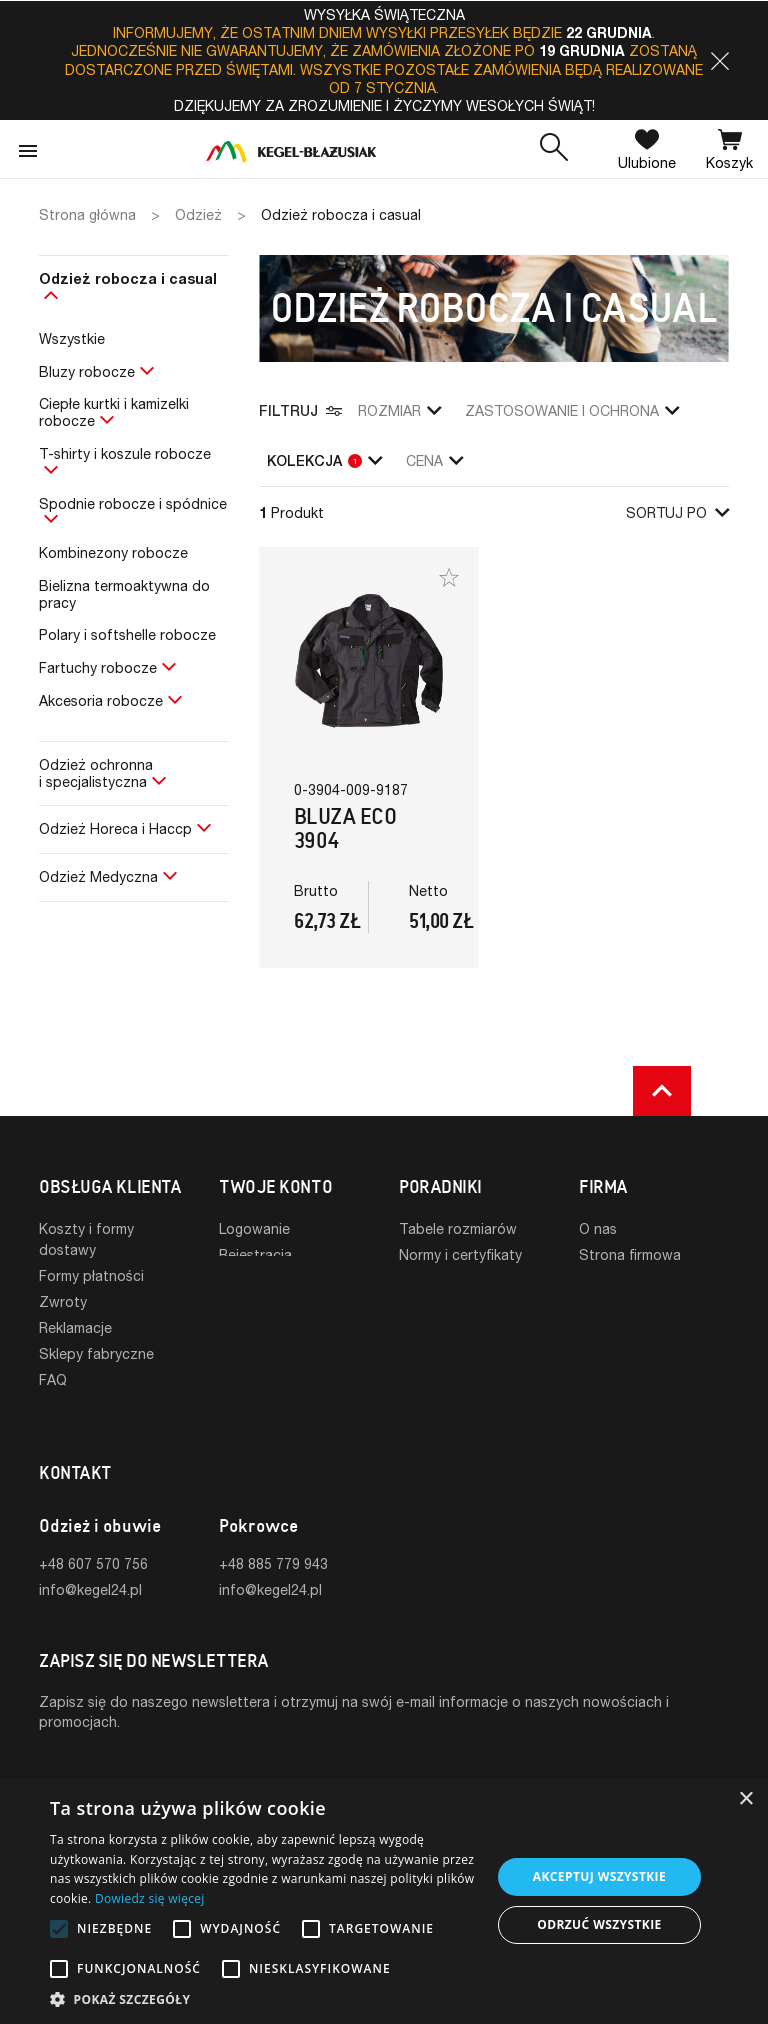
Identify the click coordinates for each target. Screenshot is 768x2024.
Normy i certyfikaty (460, 1254)
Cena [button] (434, 460)
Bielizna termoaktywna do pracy (124, 594)
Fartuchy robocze (98, 667)
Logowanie (254, 1228)
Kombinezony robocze (113, 552)
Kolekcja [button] (324, 461)
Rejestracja (255, 1254)
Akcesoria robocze (101, 700)
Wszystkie (72, 338)
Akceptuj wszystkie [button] (599, 1876)
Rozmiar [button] (399, 410)
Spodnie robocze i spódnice (133, 503)
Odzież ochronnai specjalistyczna (96, 773)
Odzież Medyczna (98, 876)
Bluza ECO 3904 (345, 828)
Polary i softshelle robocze (127, 634)
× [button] (745, 1799)
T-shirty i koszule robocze (125, 453)
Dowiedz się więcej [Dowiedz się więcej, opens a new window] (150, 1898)
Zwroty (63, 1301)
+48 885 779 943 (273, 1531)
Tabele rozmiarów (458, 1228)
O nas (598, 1228)
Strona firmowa (630, 1254)
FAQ (53, 1379)
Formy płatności (91, 1275)
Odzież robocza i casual (128, 278)
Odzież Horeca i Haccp (115, 828)
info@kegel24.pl (90, 1557)
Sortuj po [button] (677, 512)
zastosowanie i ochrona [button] (572, 410)
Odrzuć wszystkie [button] (599, 1924)
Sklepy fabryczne (96, 1353)
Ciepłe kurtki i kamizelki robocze (114, 412)
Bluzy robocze (87, 371)
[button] (720, 61)
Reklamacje (75, 1327)
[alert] (384, 1901)
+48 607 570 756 (93, 1531)
